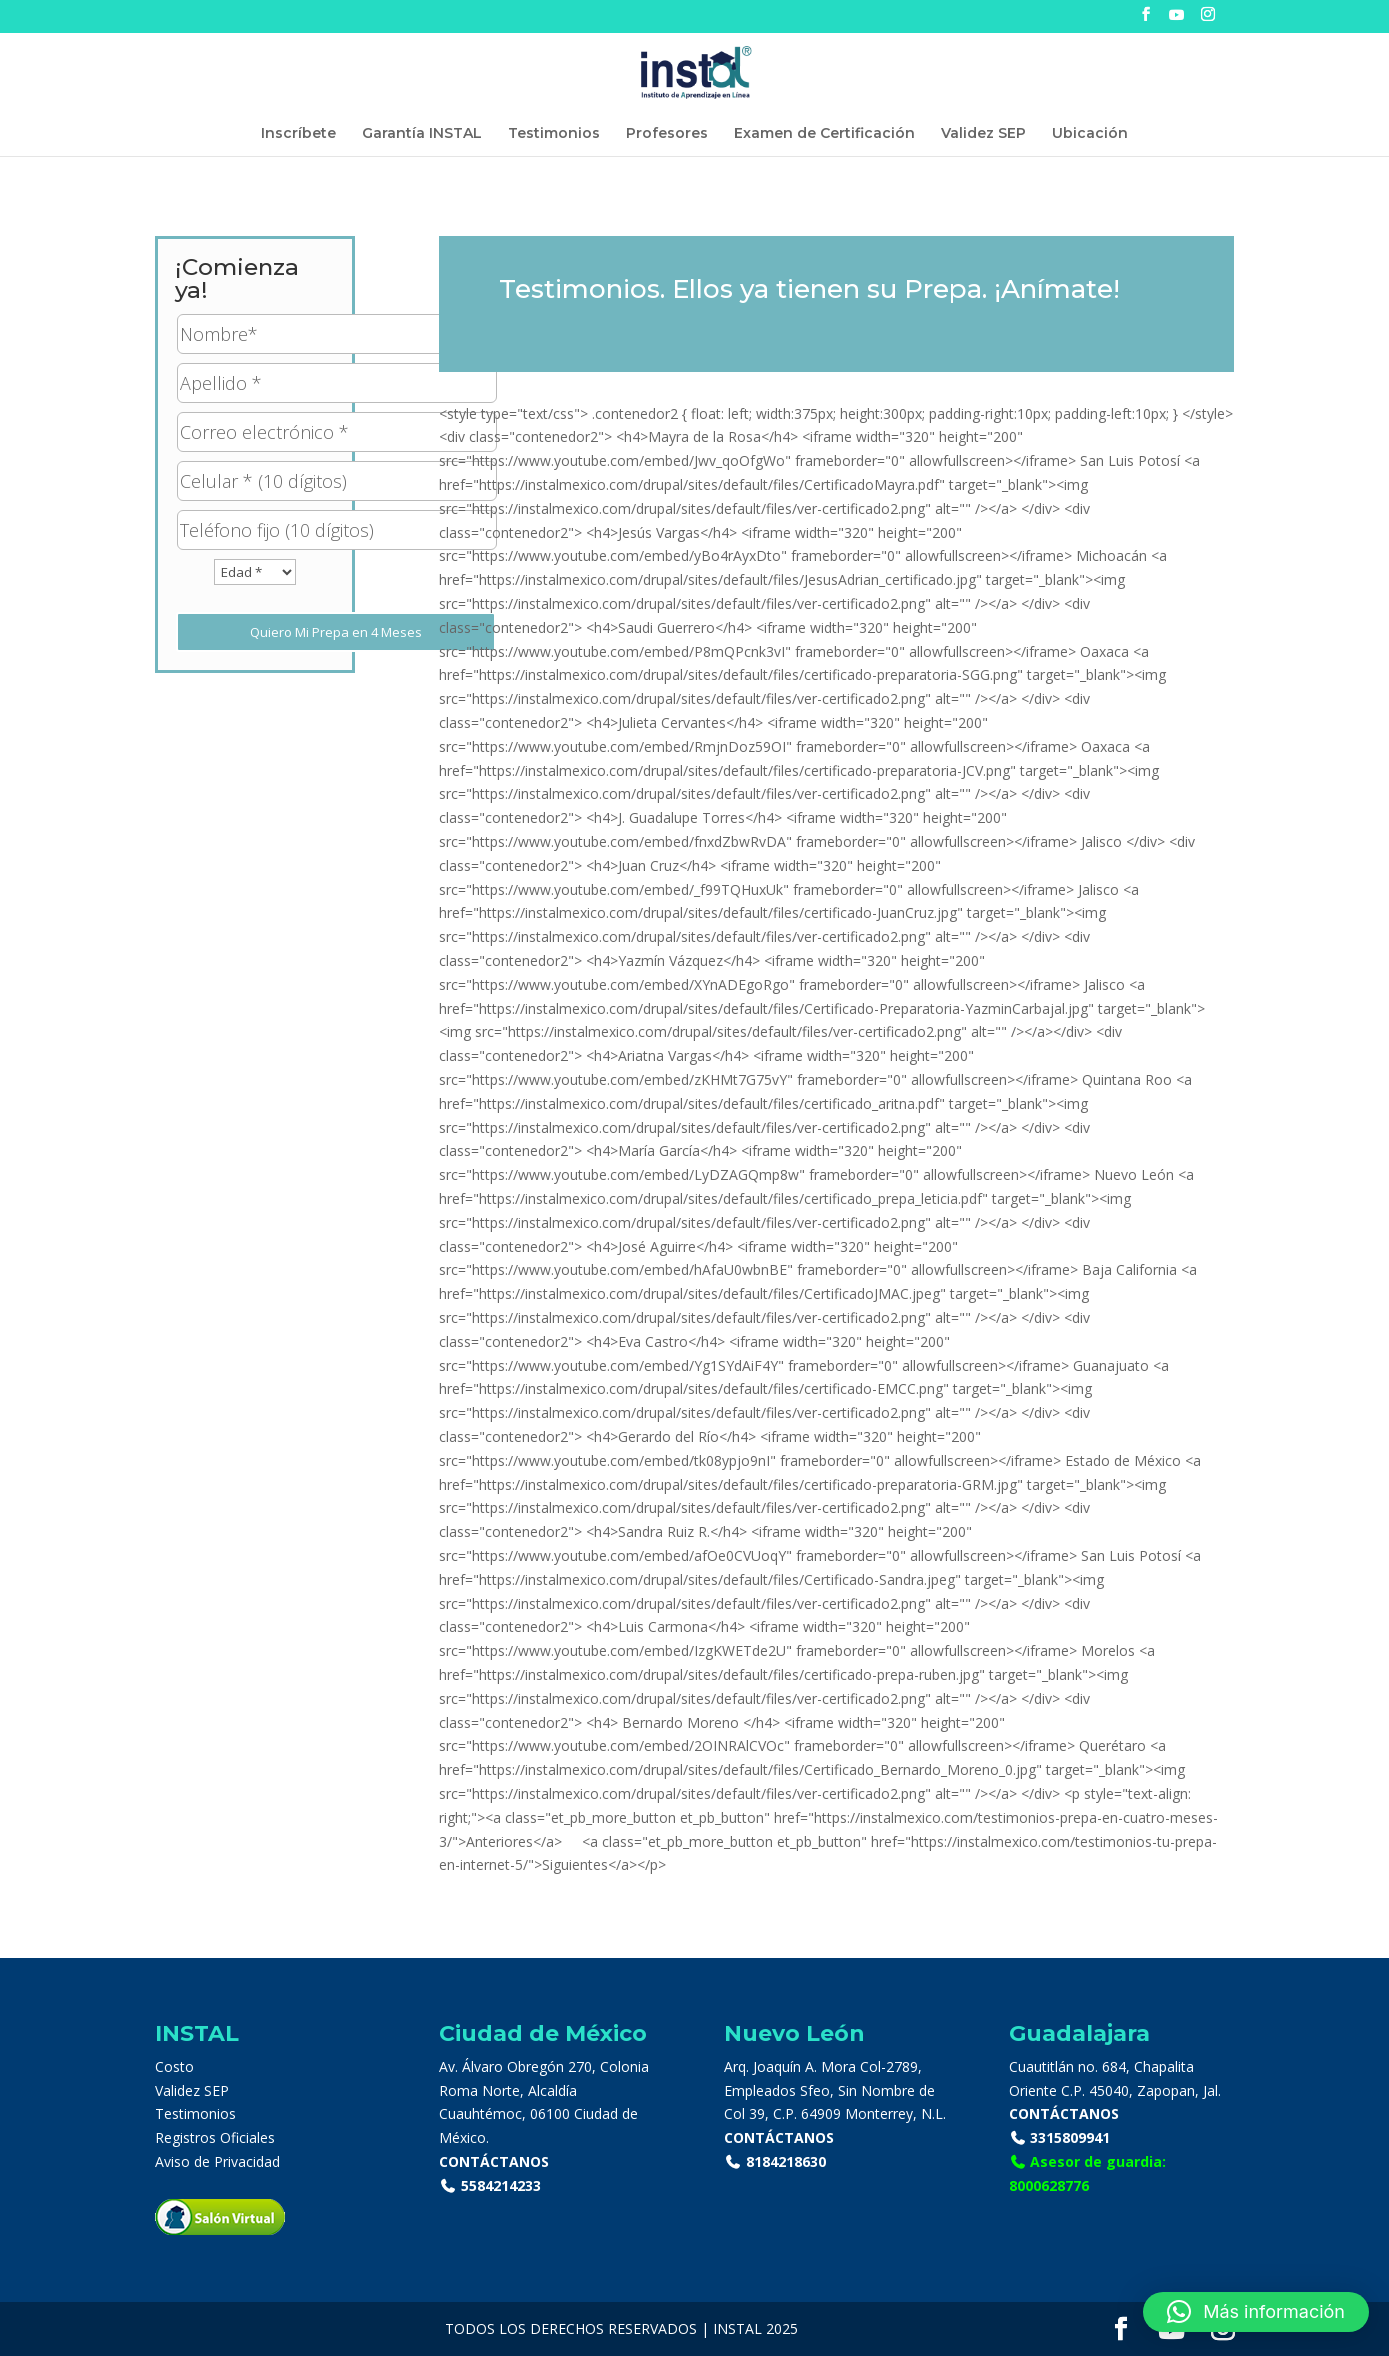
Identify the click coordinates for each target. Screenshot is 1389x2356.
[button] (1256, 2312)
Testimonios (554, 134)
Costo (174, 2066)
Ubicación (1090, 134)
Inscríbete (298, 134)
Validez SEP (983, 134)
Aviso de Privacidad (217, 2161)
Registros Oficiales (215, 2137)
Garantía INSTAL (422, 134)
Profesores (667, 134)
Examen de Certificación (824, 134)
